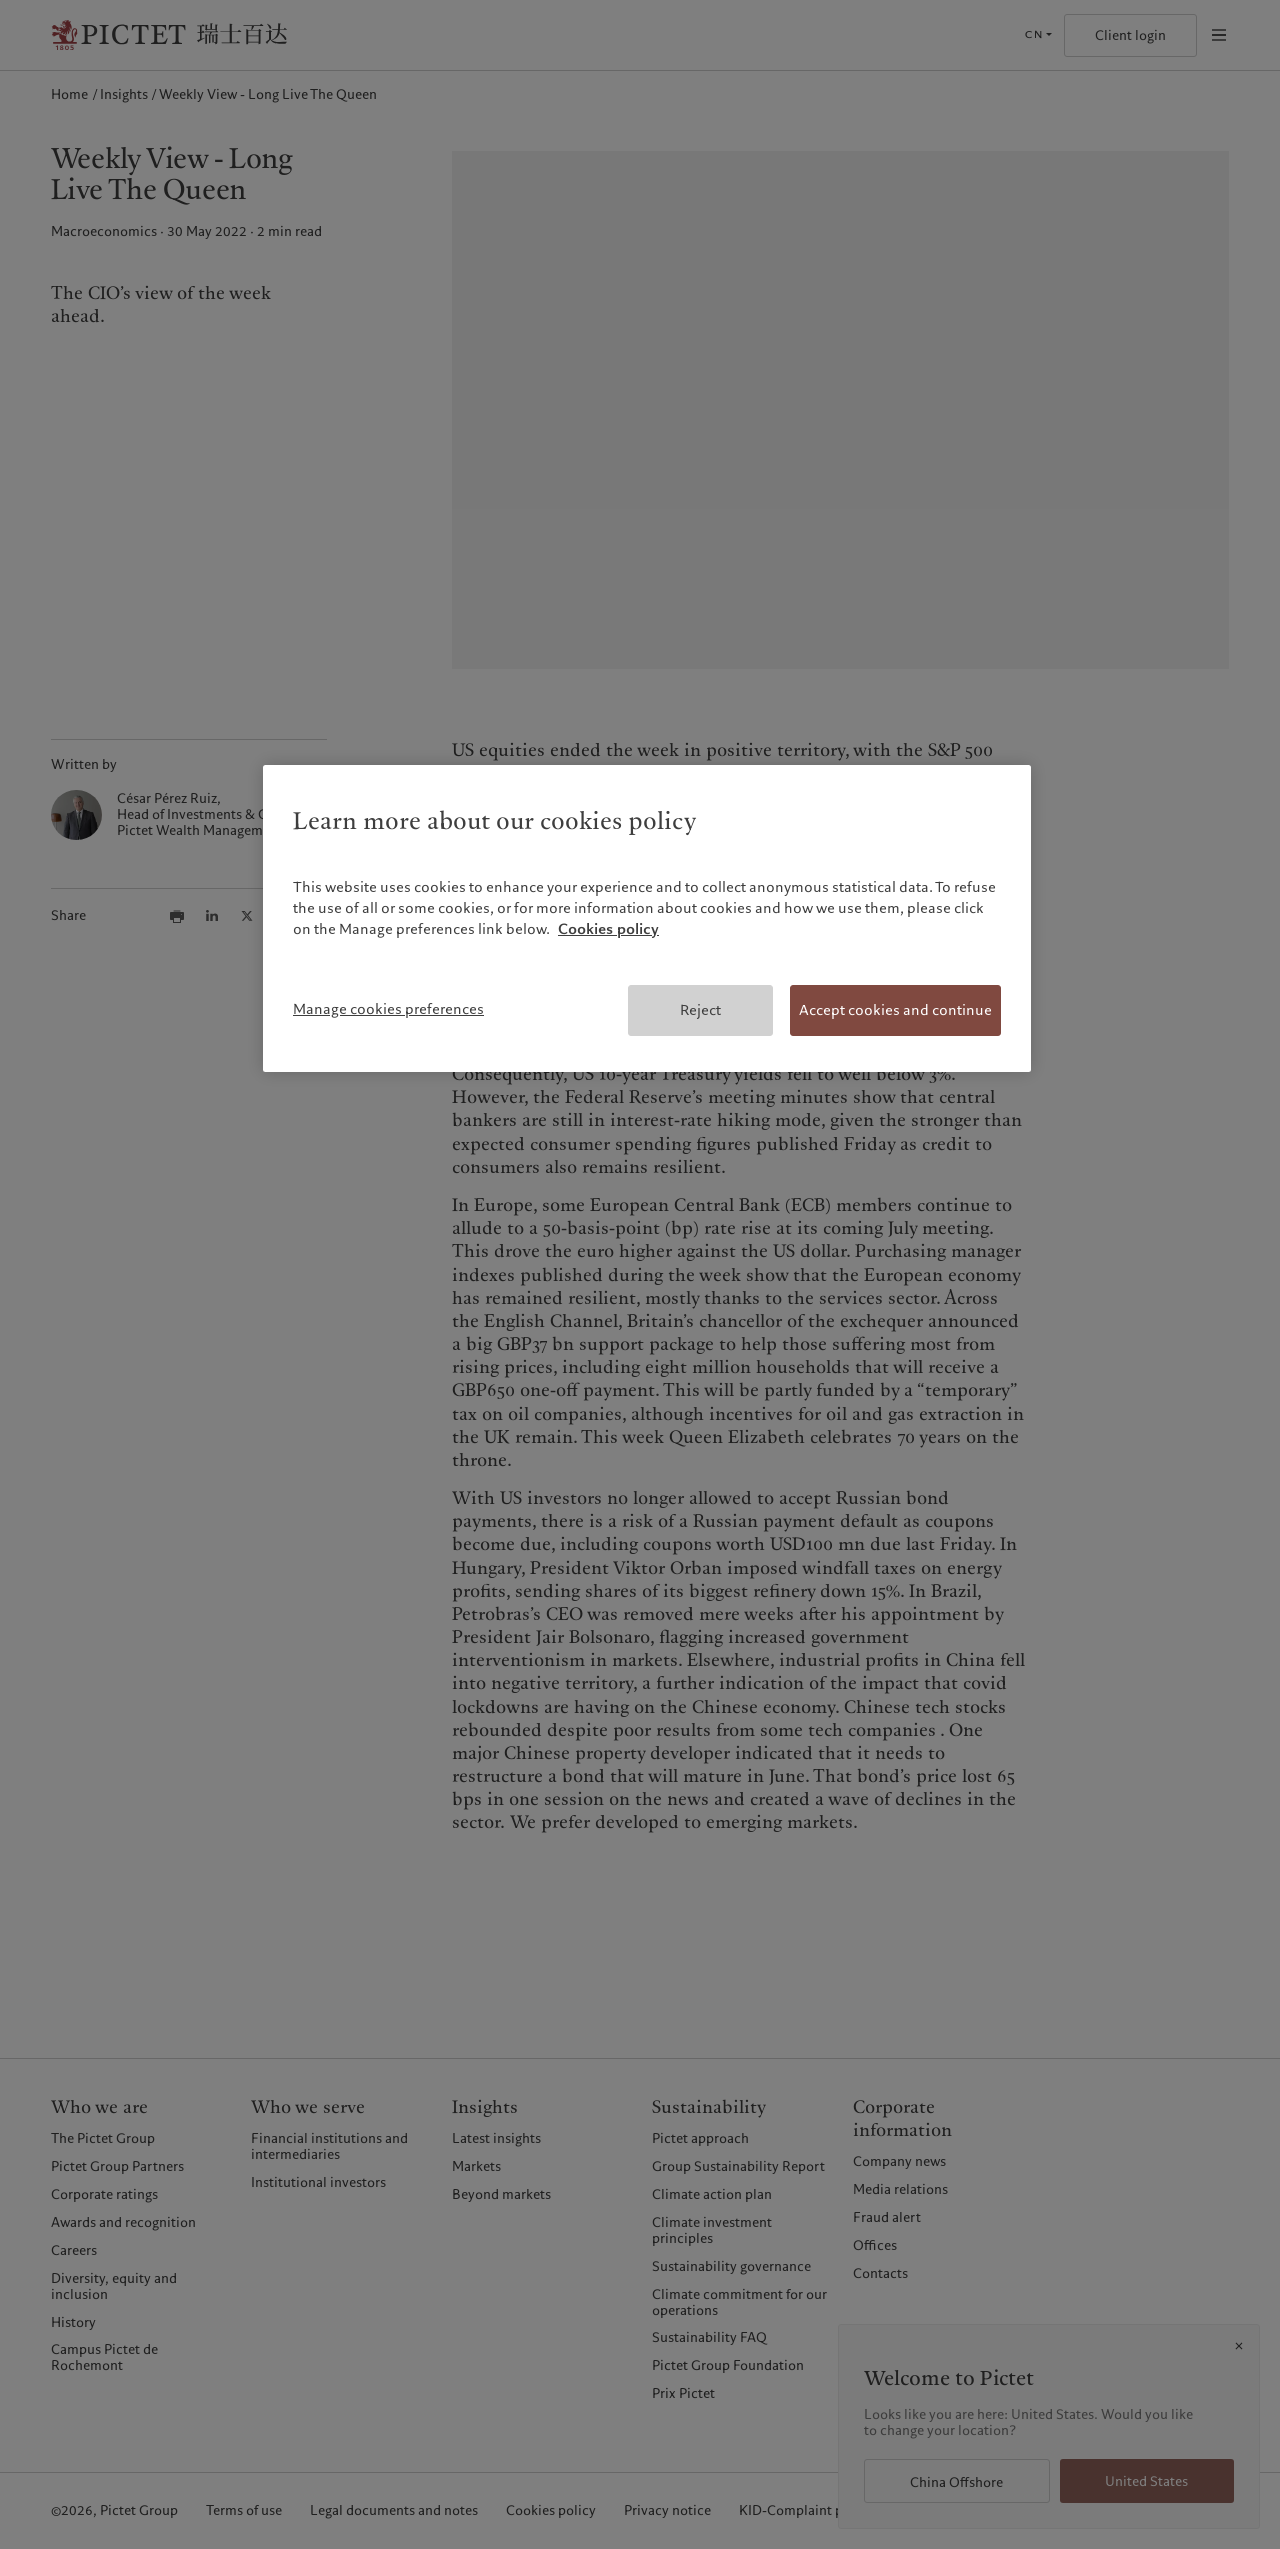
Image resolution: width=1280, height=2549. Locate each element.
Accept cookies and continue (895, 1010)
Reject (700, 1010)
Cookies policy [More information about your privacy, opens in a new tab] (608, 929)
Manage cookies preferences (388, 1009)
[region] (647, 919)
